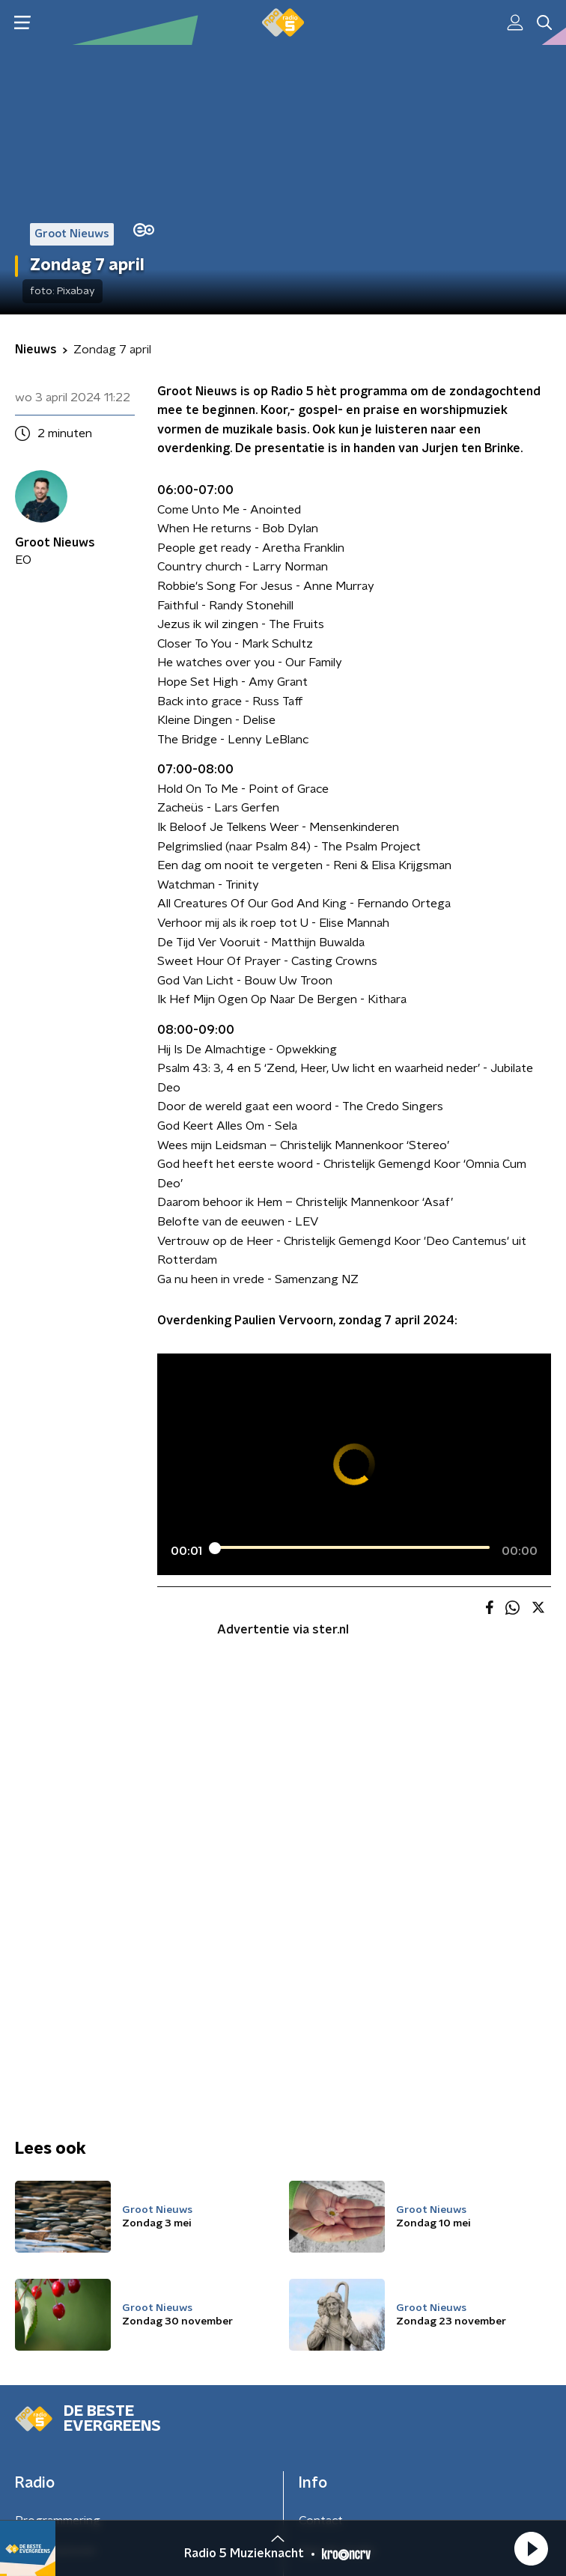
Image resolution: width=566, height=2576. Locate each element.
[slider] (352, 1548)
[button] (531, 2548)
